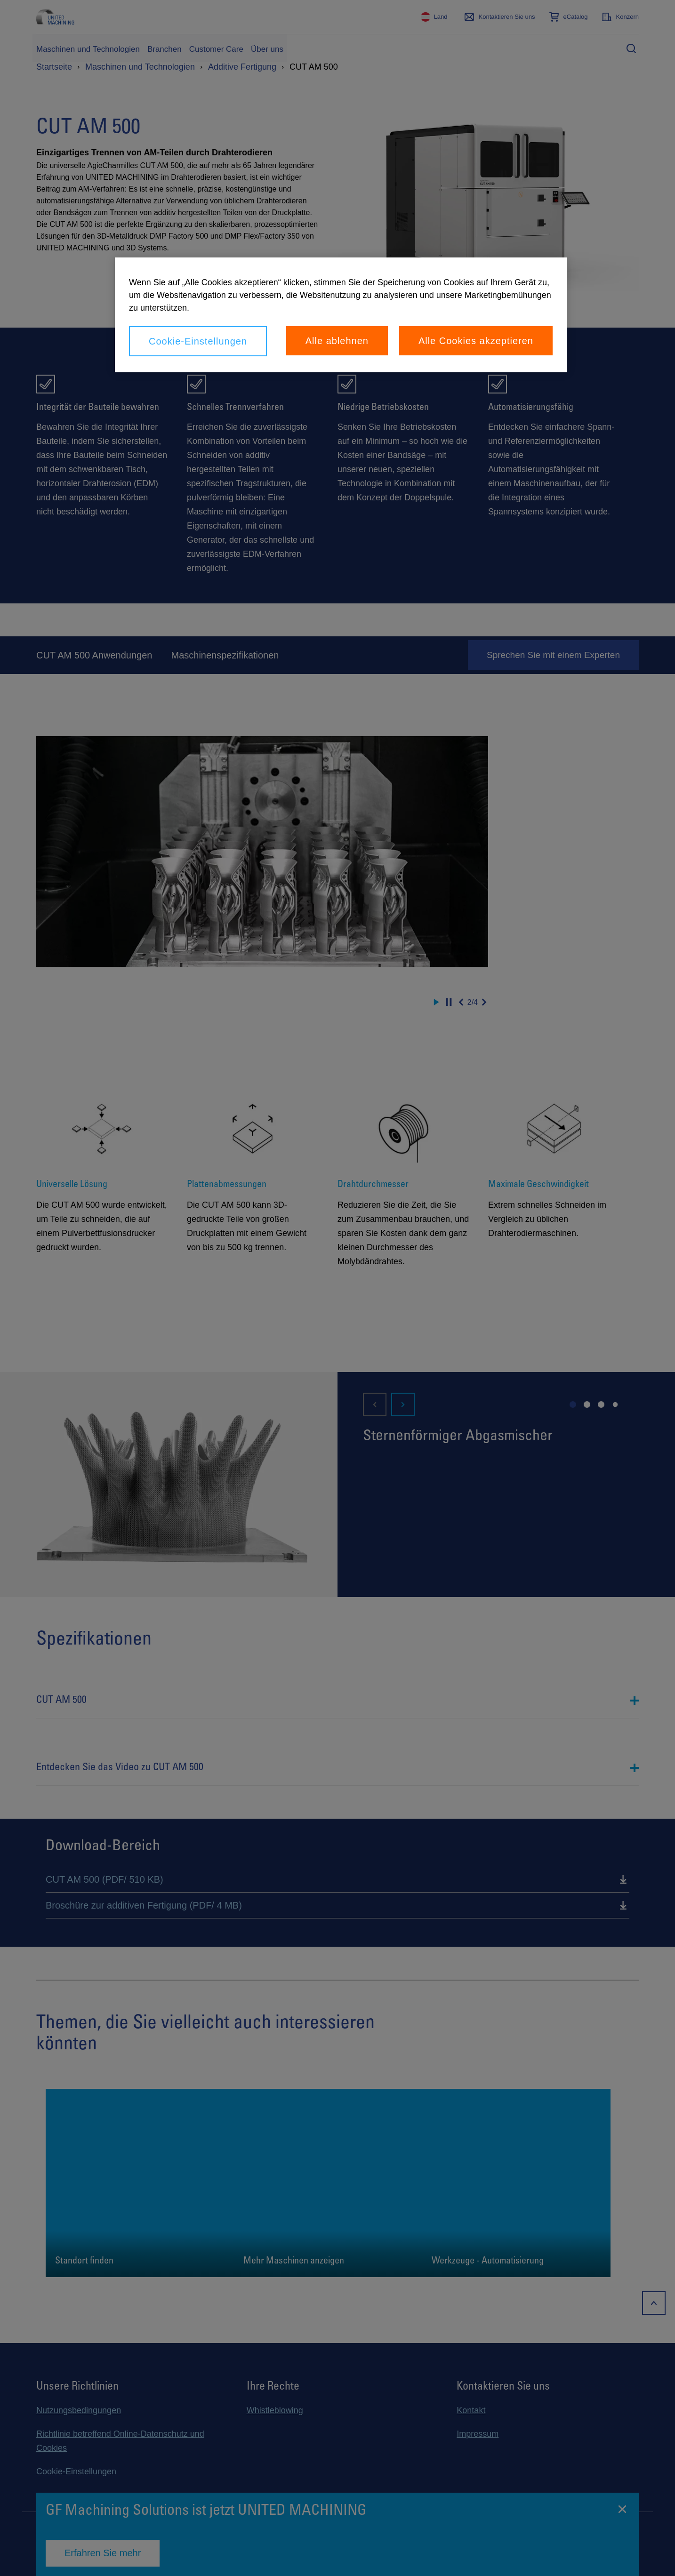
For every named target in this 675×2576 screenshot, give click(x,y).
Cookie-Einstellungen (198, 341)
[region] (341, 314)
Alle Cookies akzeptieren (475, 341)
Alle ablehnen (337, 341)
